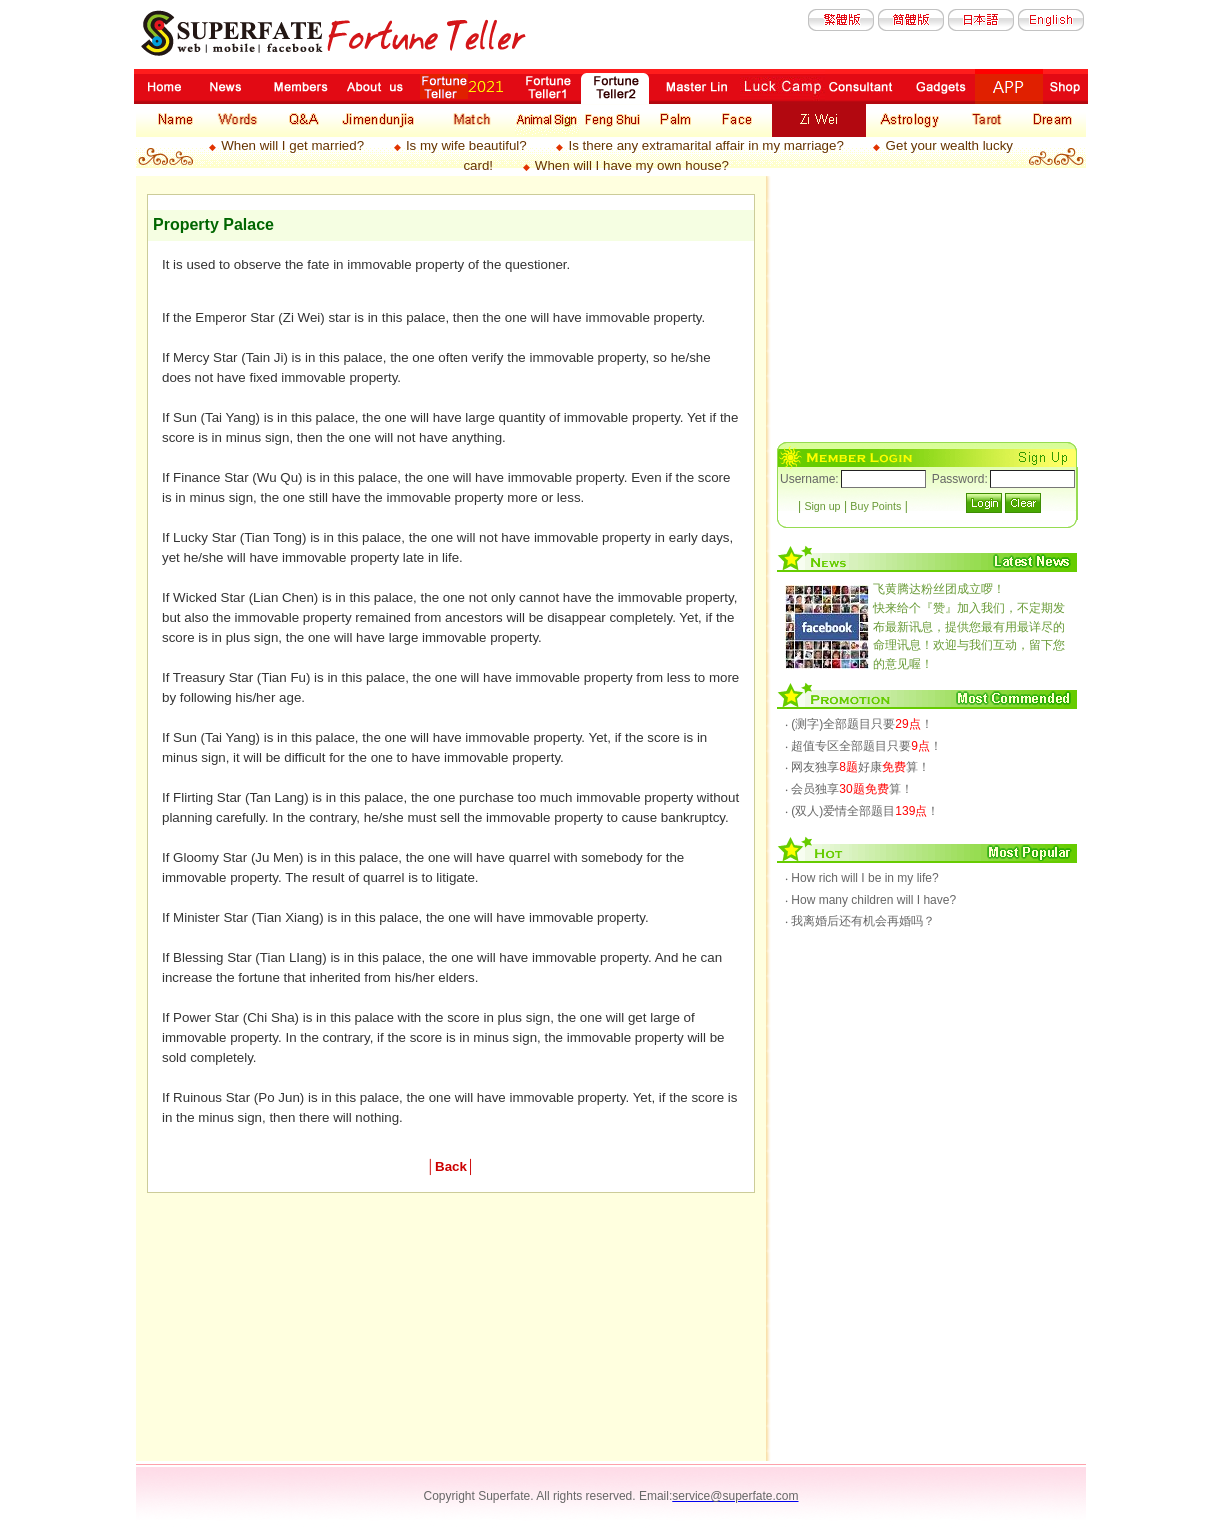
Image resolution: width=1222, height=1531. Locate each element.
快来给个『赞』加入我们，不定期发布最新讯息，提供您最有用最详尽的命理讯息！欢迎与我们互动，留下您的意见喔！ (969, 626)
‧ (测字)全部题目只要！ (859, 724)
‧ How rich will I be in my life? (862, 878)
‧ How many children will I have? (870, 900)
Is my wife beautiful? (466, 145)
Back (451, 1166)
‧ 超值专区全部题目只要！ (863, 746)
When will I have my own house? (632, 165)
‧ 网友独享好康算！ (857, 767)
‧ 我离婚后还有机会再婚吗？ (860, 921)
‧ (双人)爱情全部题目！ (862, 811)
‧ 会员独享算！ (849, 789)
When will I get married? (292, 145)
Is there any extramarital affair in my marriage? (705, 145)
